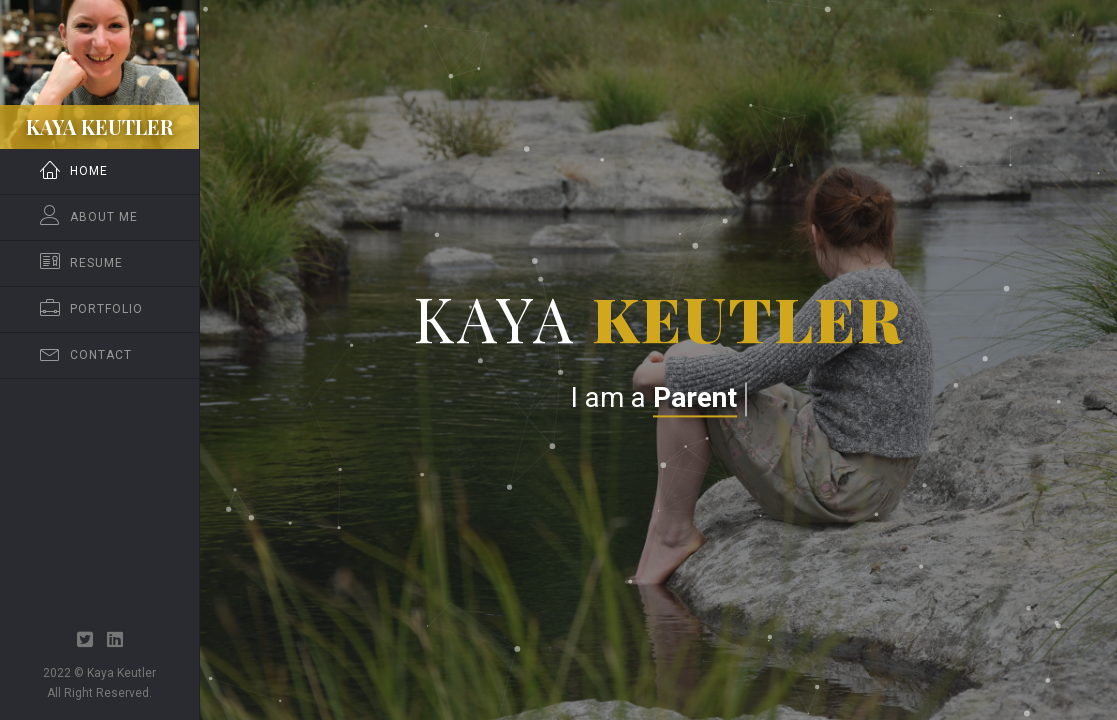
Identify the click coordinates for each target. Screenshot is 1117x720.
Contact (86, 355)
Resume (81, 263)
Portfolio (91, 309)
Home (74, 171)
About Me (89, 217)
